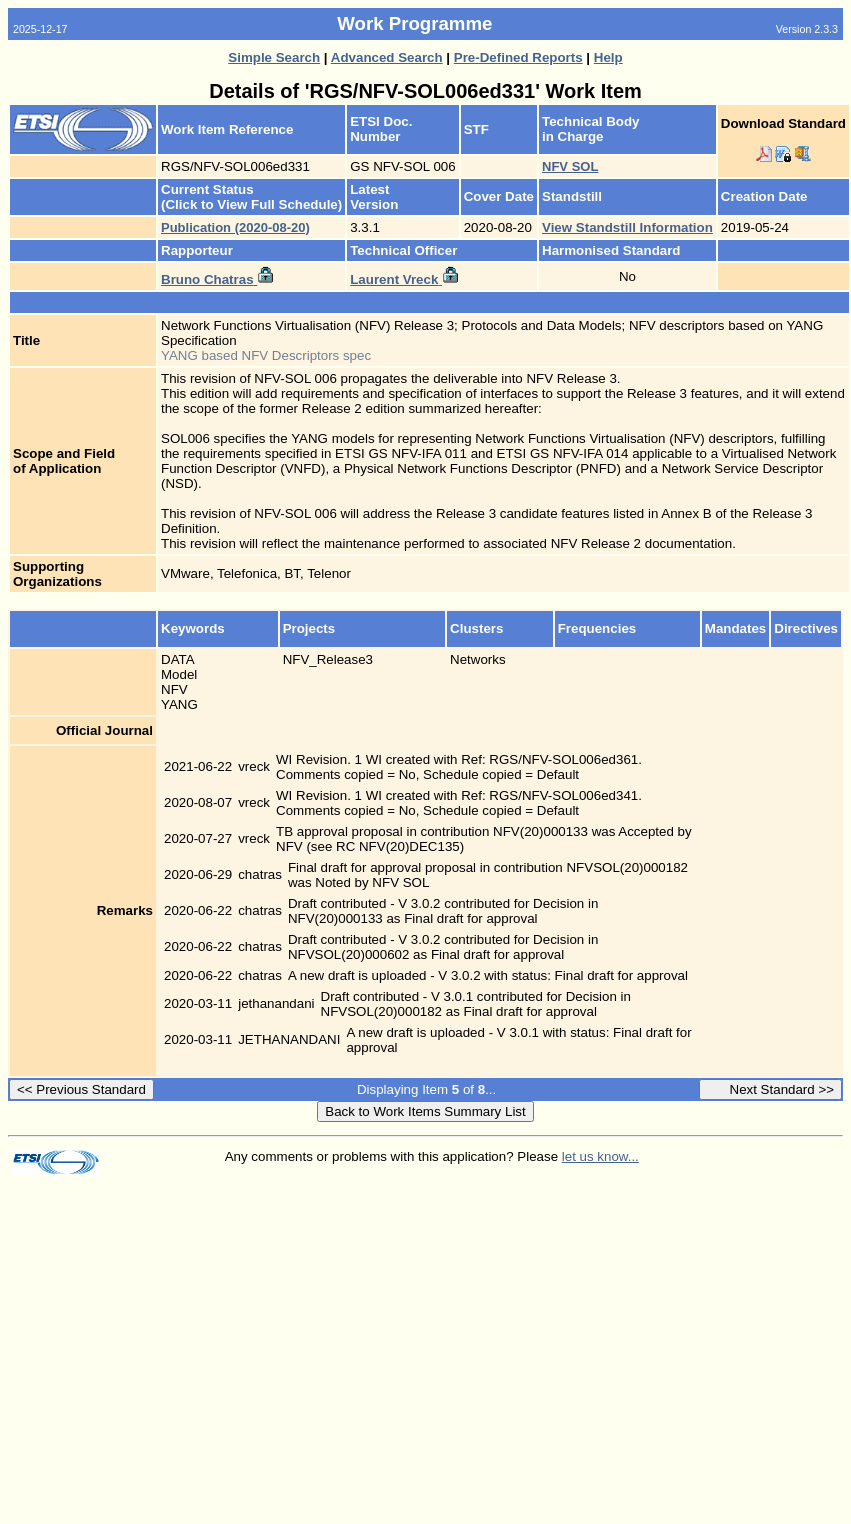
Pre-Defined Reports (518, 57)
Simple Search (274, 57)
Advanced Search (387, 57)
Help (608, 57)
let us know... (600, 1156)
